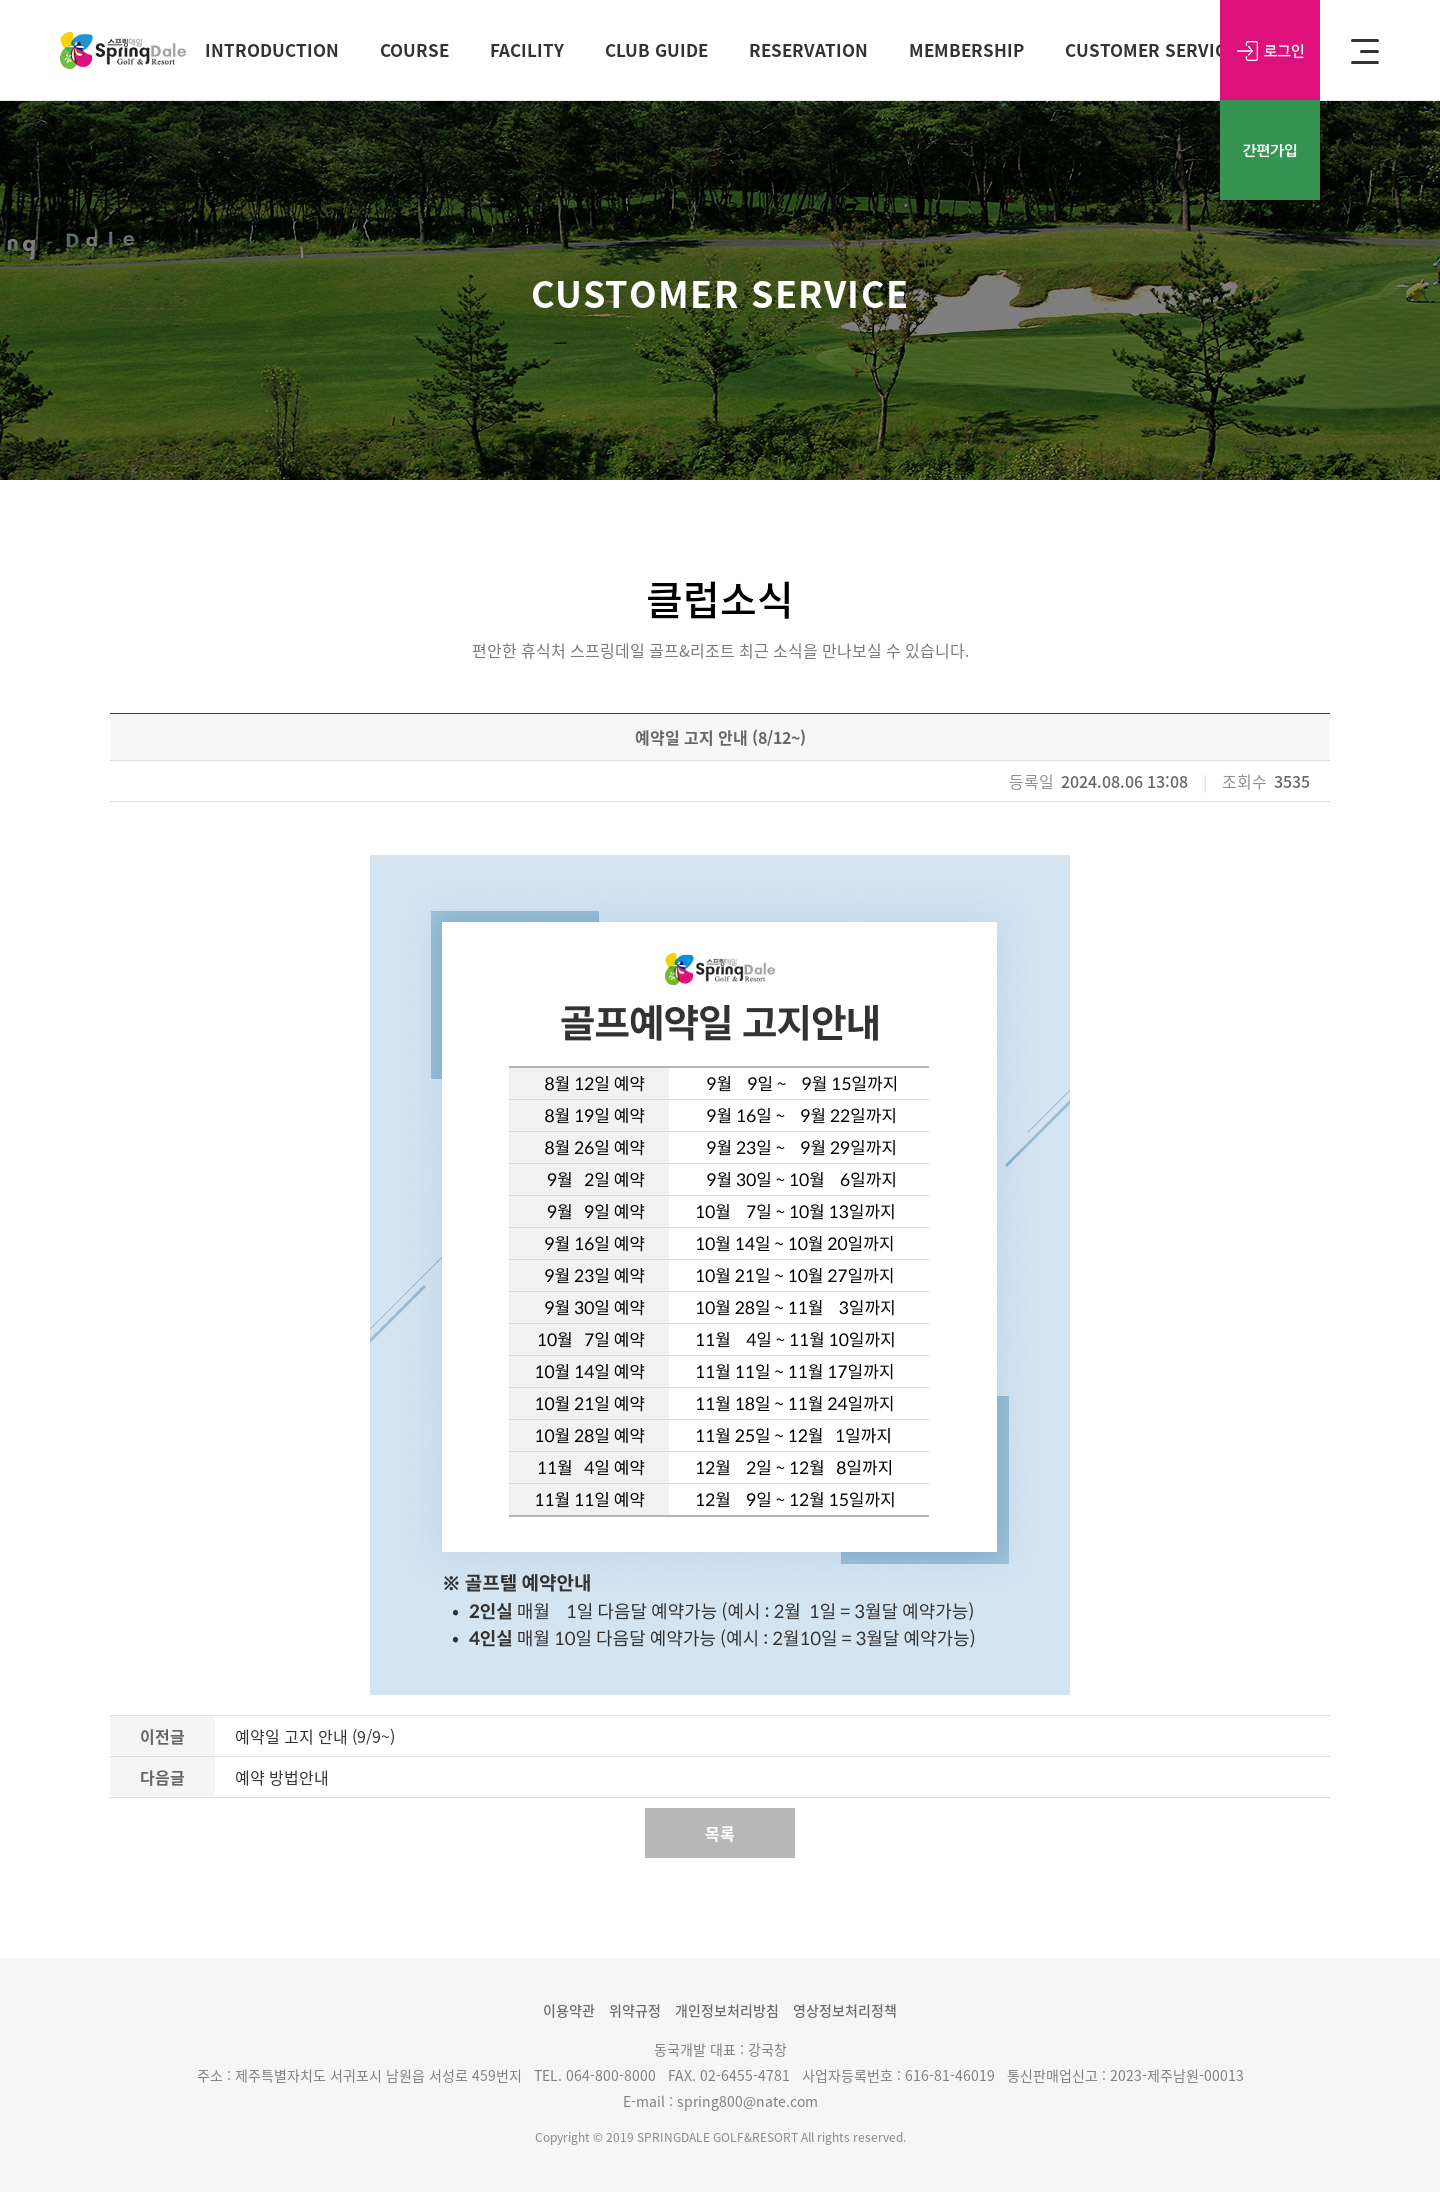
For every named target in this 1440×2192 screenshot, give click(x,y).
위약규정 (635, 2010)
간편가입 (1270, 150)
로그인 (1270, 50)
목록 (720, 1833)
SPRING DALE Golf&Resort (123, 50)
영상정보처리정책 (845, 2010)
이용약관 (569, 2010)
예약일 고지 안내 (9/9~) (315, 1736)
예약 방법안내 (282, 1777)
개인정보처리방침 (727, 2010)
